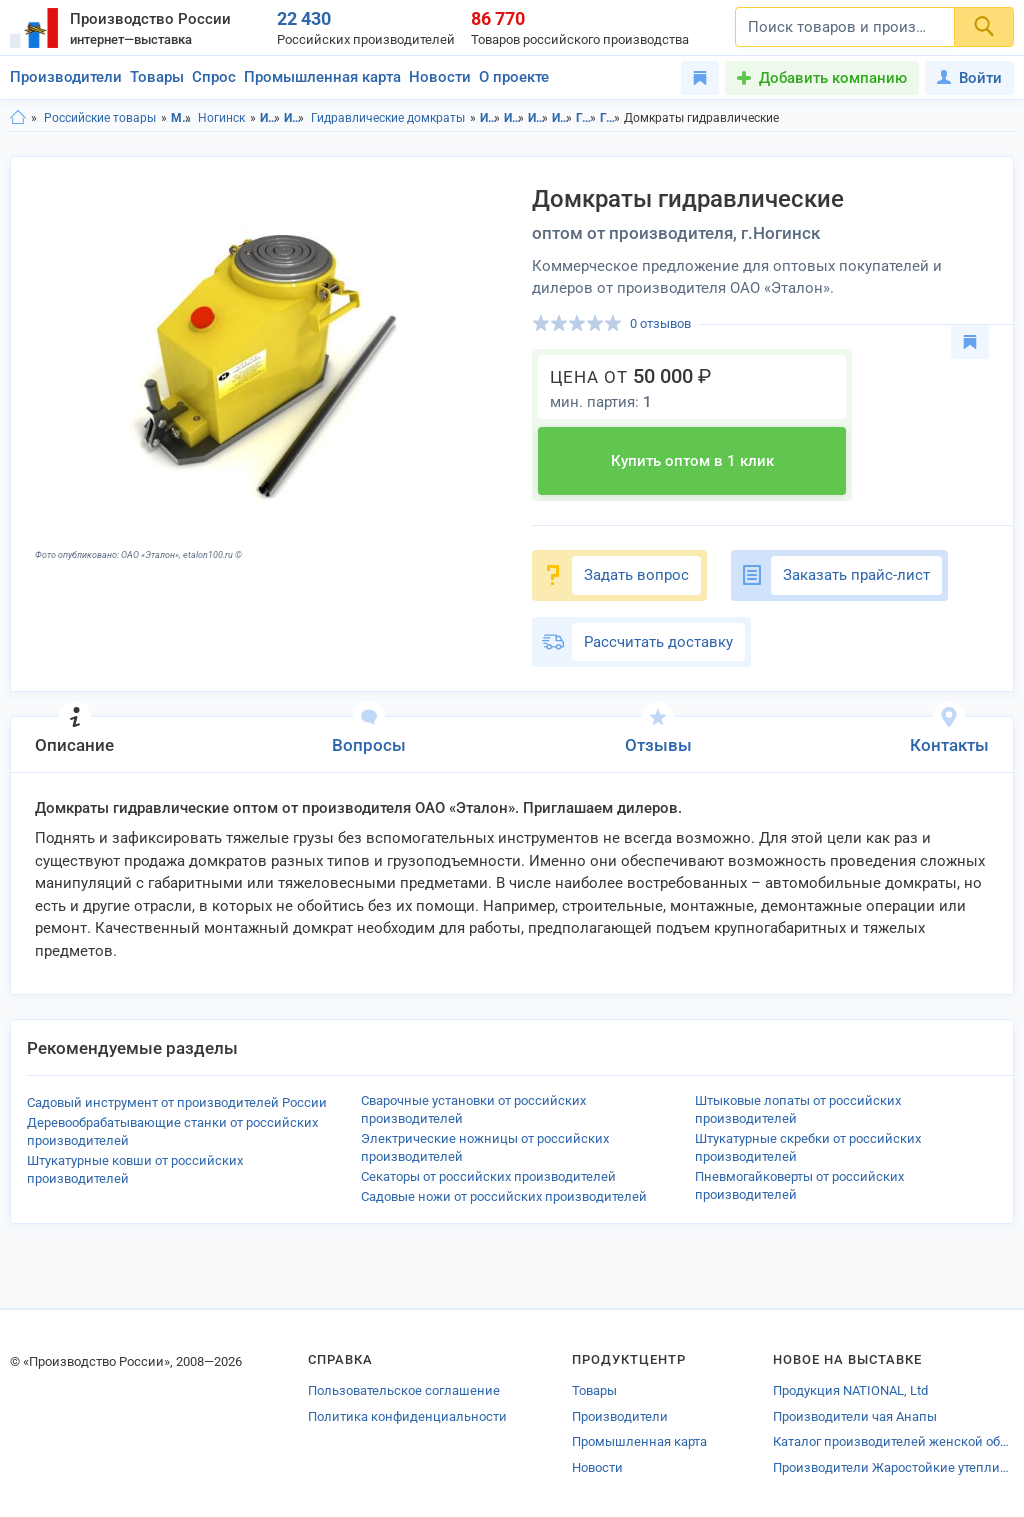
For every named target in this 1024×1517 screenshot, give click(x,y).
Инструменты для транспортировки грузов (294, 118)
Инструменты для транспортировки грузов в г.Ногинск (562, 118)
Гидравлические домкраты (388, 118)
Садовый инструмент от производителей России (177, 1102)
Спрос (214, 77)
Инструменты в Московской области (490, 118)
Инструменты (270, 118)
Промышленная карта (322, 77)
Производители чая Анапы (855, 1416)
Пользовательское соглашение (404, 1390)
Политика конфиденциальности (407, 1416)
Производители (66, 77)
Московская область (181, 118)
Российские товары (100, 118)
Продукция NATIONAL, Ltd (850, 1390)
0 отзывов (660, 323)
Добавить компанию (833, 78)
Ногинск (221, 118)
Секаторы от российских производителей (488, 1176)
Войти (969, 78)
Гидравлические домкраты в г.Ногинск (610, 118)
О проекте (514, 77)
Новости (440, 77)
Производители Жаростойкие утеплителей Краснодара (893, 1467)
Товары (157, 77)
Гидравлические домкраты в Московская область (586, 118)
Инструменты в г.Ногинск (514, 118)
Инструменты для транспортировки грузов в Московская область (538, 118)
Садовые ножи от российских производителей (504, 1196)
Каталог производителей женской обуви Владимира (893, 1441)
